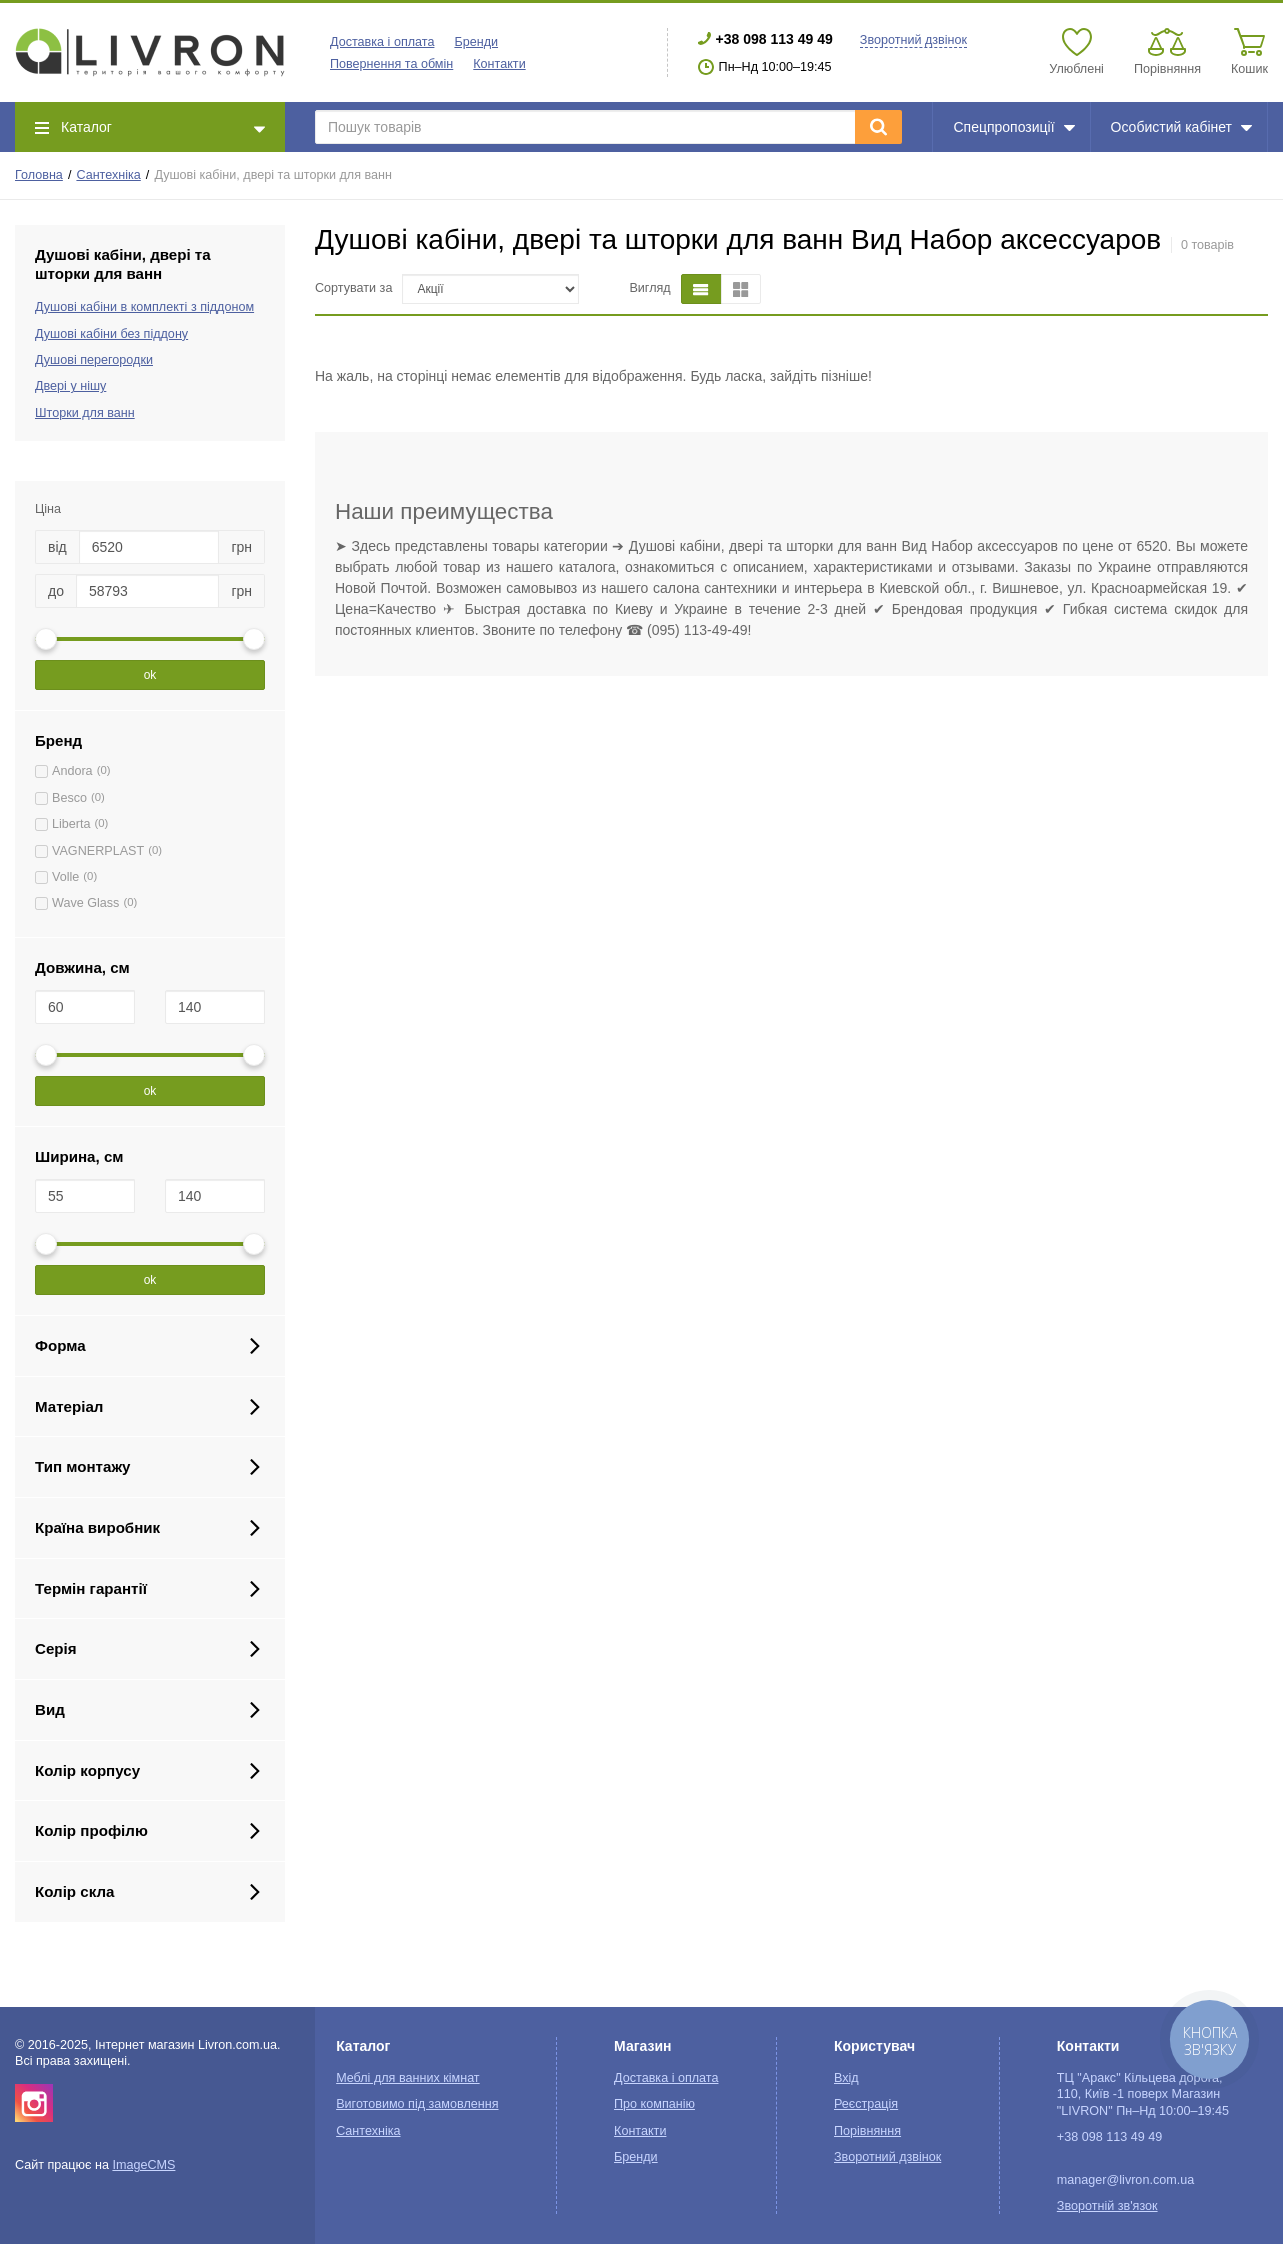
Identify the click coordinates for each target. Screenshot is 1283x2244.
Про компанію (654, 2104)
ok (150, 675)
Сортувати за (353, 288)
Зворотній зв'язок (1107, 2206)
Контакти (499, 64)
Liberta (71, 824)
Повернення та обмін (391, 64)
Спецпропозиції (1013, 127)
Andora (72, 771)
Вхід (846, 2078)
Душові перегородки (94, 360)
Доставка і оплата (382, 42)
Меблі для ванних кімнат (408, 2078)
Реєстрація (866, 2104)
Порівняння (867, 2131)
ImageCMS (143, 2165)
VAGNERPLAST (98, 851)
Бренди (476, 42)
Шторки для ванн (85, 413)
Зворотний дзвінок (913, 40)
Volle (65, 877)
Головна (39, 175)
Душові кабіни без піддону (111, 334)
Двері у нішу (70, 386)
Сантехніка (108, 175)
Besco (69, 798)
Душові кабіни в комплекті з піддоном (144, 307)
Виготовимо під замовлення (417, 2104)
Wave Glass (85, 903)
